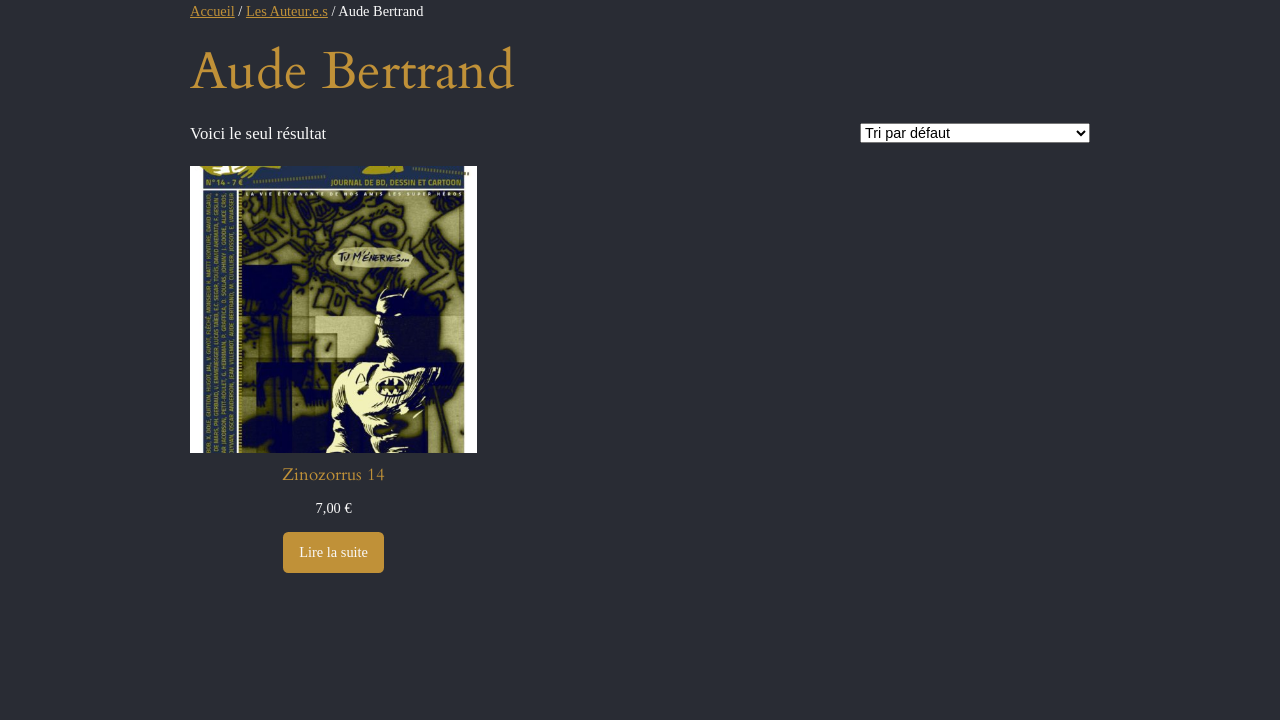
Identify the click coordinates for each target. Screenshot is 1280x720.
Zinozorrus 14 (333, 475)
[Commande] (975, 133)
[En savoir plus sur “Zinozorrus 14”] (333, 553)
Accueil (212, 11)
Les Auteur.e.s (287, 11)
